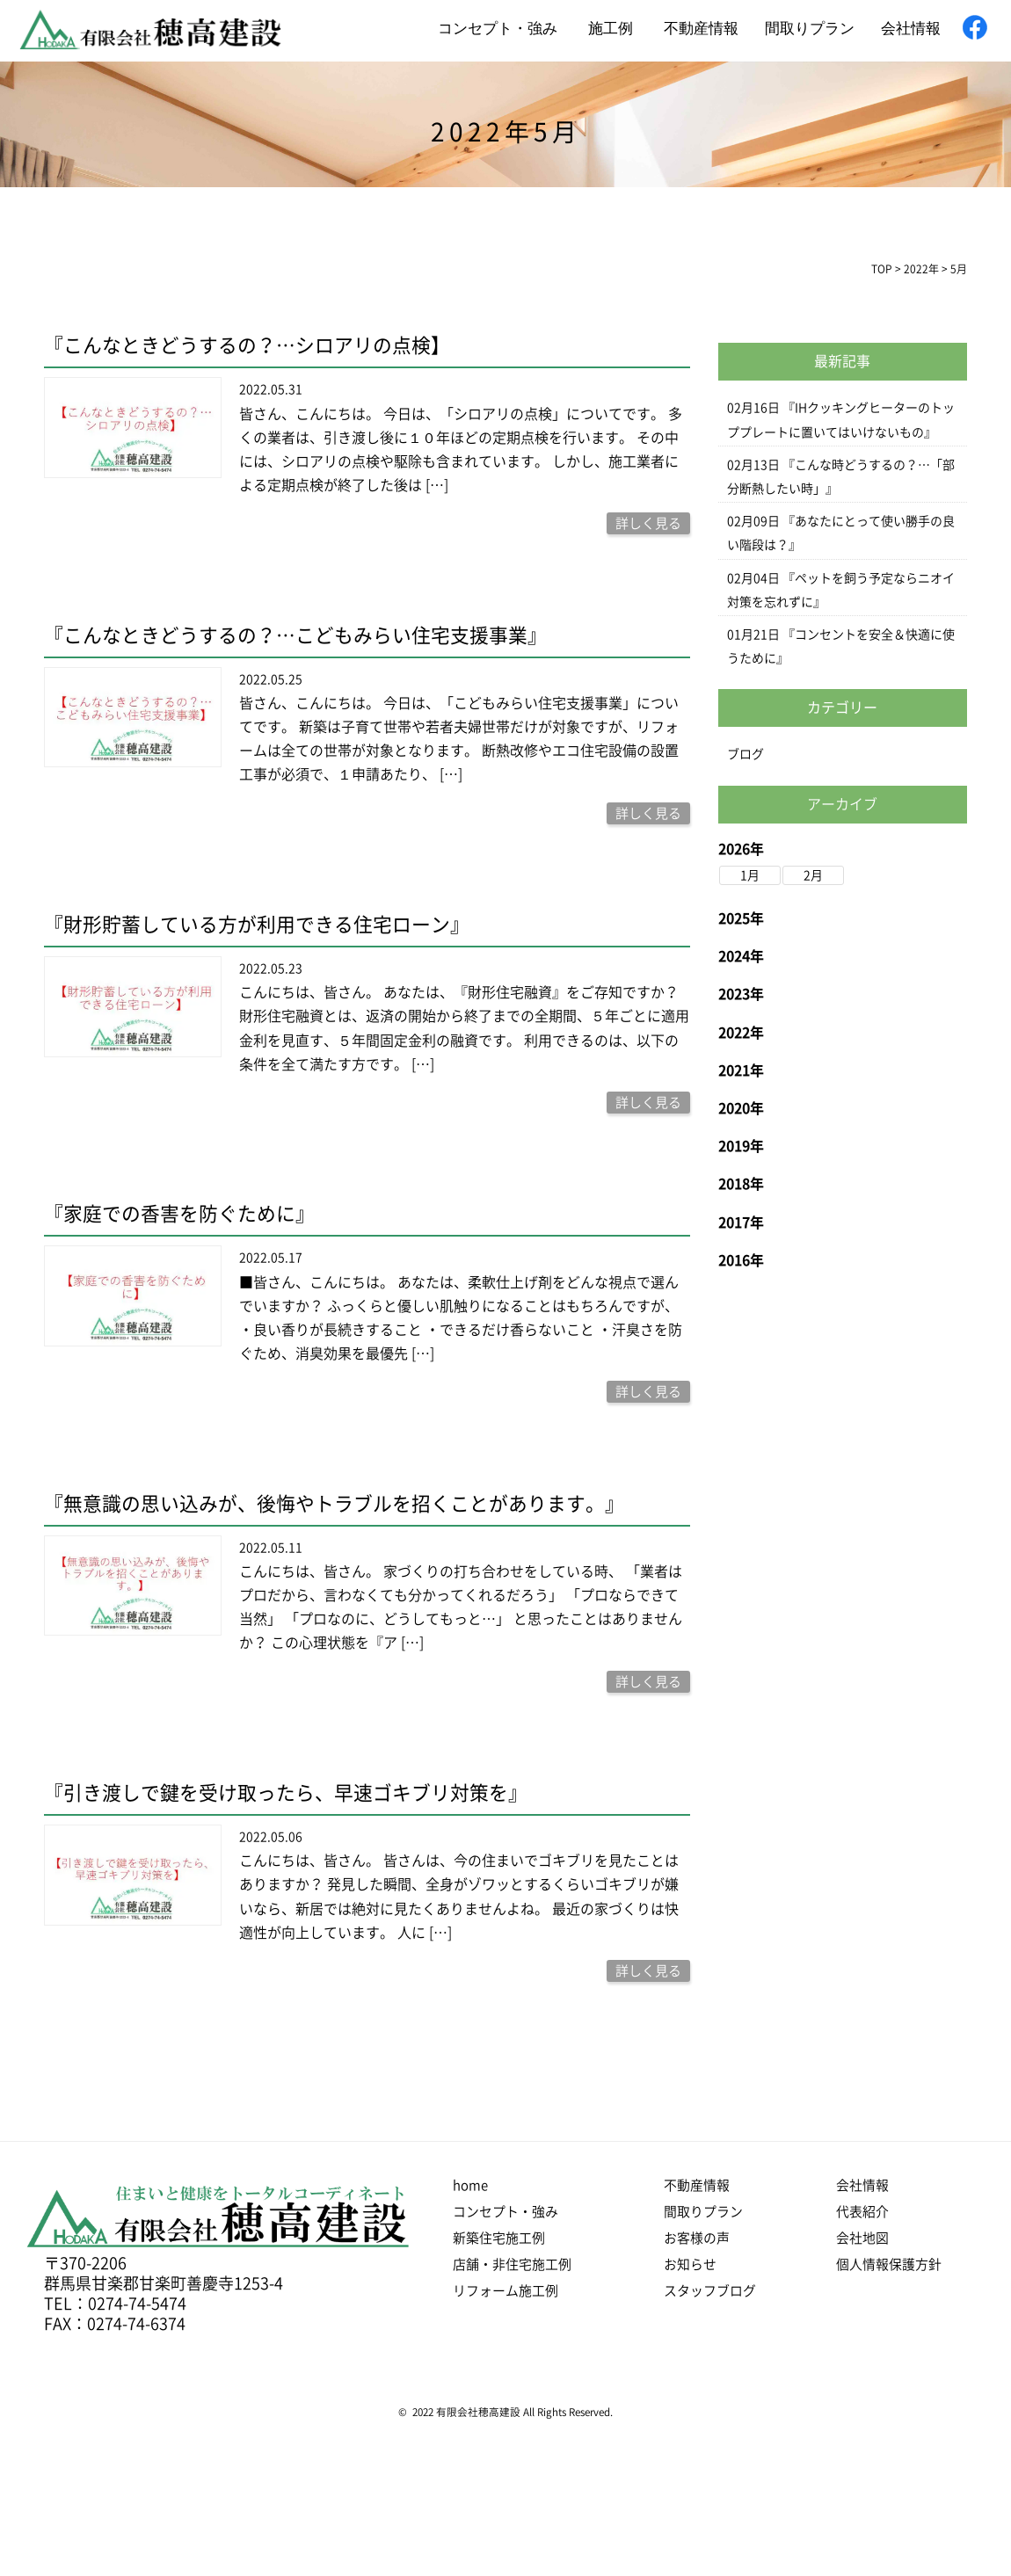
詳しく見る (648, 523)
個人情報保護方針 (889, 2264)
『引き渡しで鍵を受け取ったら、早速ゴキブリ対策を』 (285, 1793)
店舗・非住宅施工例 (512, 2264)
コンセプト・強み (497, 28)
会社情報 (911, 28)
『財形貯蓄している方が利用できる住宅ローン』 (256, 924)
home (470, 2185)
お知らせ (690, 2264)
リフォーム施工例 (505, 2290)
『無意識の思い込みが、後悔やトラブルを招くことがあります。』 (334, 1503)
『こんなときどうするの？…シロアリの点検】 (247, 345)
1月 (750, 875)
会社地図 (862, 2238)
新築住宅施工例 (499, 2238)
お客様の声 (697, 2238)
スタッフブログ (710, 2290)
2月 (813, 875)
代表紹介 (862, 2211)
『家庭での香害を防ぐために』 (179, 1213)
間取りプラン (810, 28)
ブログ (745, 754)
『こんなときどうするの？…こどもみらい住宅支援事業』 (295, 635)
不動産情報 (701, 28)
